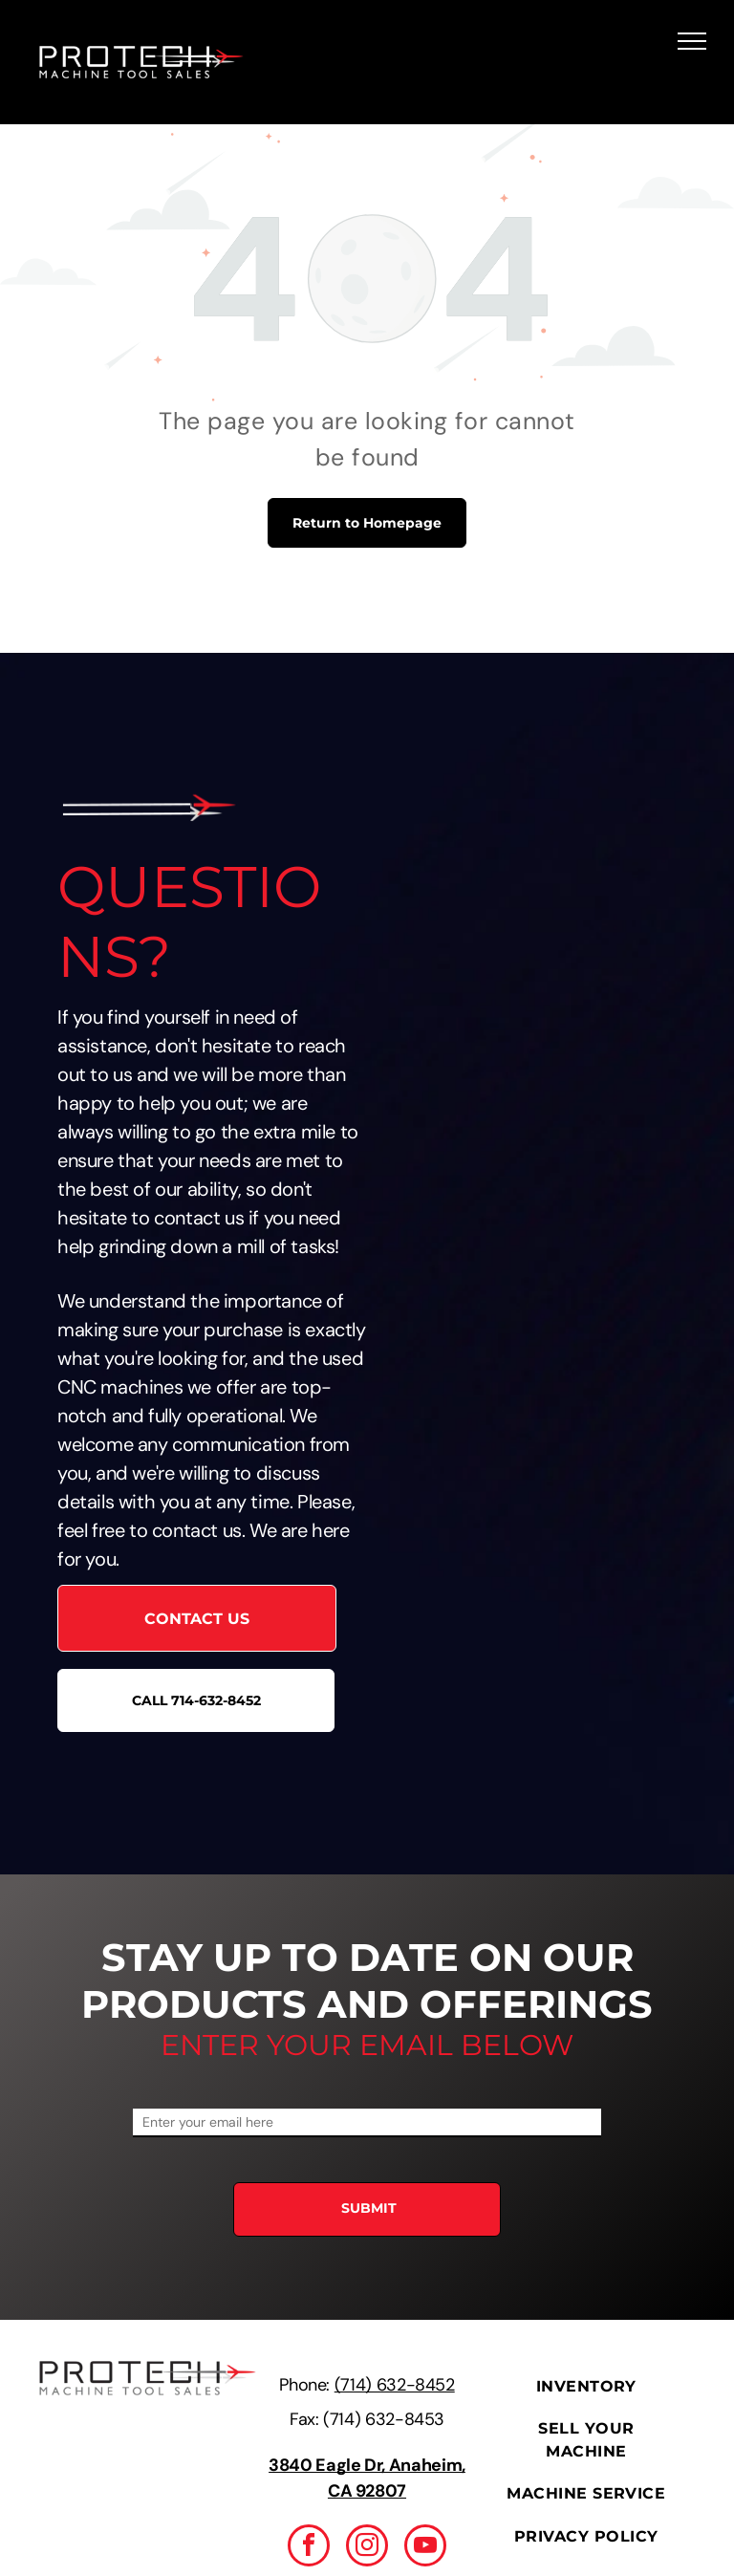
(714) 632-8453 (383, 2419)
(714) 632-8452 (395, 2384)
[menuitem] (586, 2387)
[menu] (692, 41)
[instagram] (367, 2547)
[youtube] (425, 2547)
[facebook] (309, 2547)
